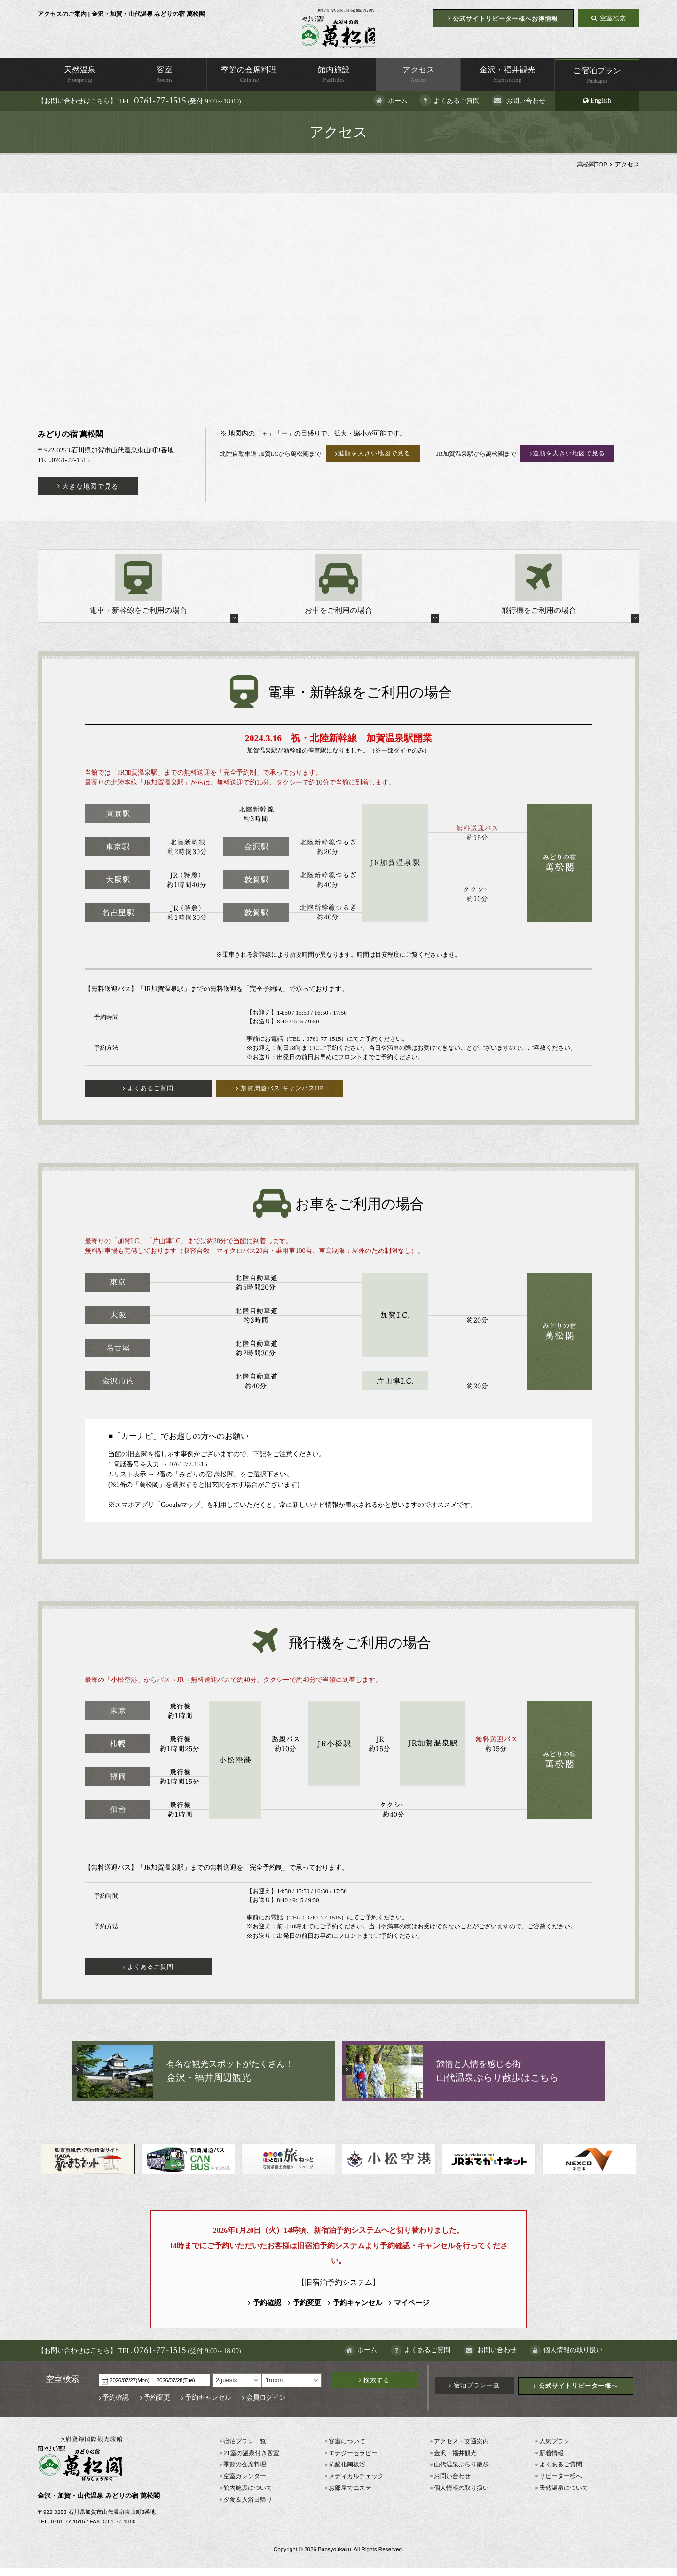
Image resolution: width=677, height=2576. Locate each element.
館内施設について (247, 2496)
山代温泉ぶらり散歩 (461, 2473)
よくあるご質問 (560, 2473)
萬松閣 (338, 32)
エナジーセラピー (352, 2461)
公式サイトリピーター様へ (577, 2394)
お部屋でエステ (349, 2496)
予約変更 (305, 2311)
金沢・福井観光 (455, 2461)
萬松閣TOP (591, 170)
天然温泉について (563, 2496)
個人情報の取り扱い (461, 2496)
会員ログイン (264, 2406)
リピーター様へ (560, 2484)
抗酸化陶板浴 (346, 2473)
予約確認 (265, 2311)
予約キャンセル (355, 2311)
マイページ (409, 2311)
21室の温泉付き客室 (250, 2461)
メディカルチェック (355, 2484)
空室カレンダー (244, 2484)
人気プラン (554, 2449)
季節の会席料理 (244, 2473)
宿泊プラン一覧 (476, 2393)
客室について (346, 2449)
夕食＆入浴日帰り (247, 2508)
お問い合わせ (452, 2484)
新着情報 (551, 2461)
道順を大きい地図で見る (374, 460)
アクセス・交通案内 (461, 2449)
